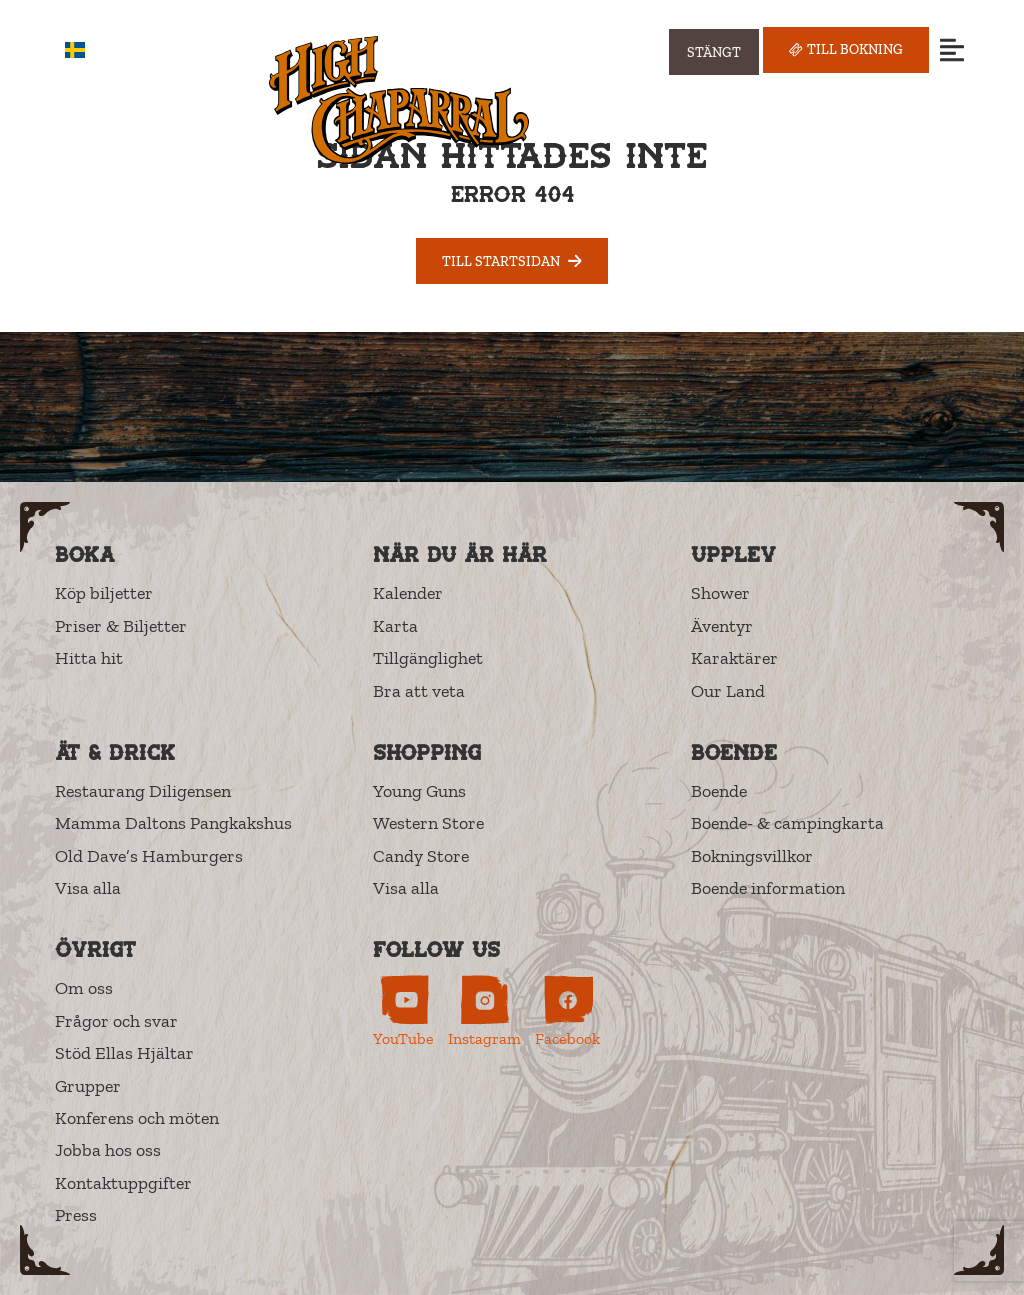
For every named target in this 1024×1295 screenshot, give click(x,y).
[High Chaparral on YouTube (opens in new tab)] (403, 1011)
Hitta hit (89, 658)
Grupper (88, 1086)
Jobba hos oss (108, 1150)
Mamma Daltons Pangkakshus (173, 823)
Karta (395, 626)
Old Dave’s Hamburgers (149, 856)
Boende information (768, 888)
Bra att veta (419, 691)
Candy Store (421, 856)
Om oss (84, 988)
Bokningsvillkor (752, 856)
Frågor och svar (116, 1021)
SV (89, 50)
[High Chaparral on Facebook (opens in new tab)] (567, 1011)
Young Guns (419, 791)
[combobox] (89, 50)
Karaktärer (734, 658)
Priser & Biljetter (121, 626)
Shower (720, 593)
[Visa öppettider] (714, 52)
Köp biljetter (104, 593)
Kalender (408, 593)
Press (76, 1215)
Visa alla (88, 888)
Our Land (728, 691)
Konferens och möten (137, 1118)
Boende (719, 791)
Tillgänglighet (428, 658)
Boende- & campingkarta (787, 823)
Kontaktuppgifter (123, 1183)
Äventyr (722, 626)
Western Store (428, 823)
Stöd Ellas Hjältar (124, 1053)
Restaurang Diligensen (143, 791)
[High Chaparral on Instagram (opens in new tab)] (484, 1011)
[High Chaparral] (399, 99)
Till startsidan (512, 261)
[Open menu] (951, 49)
